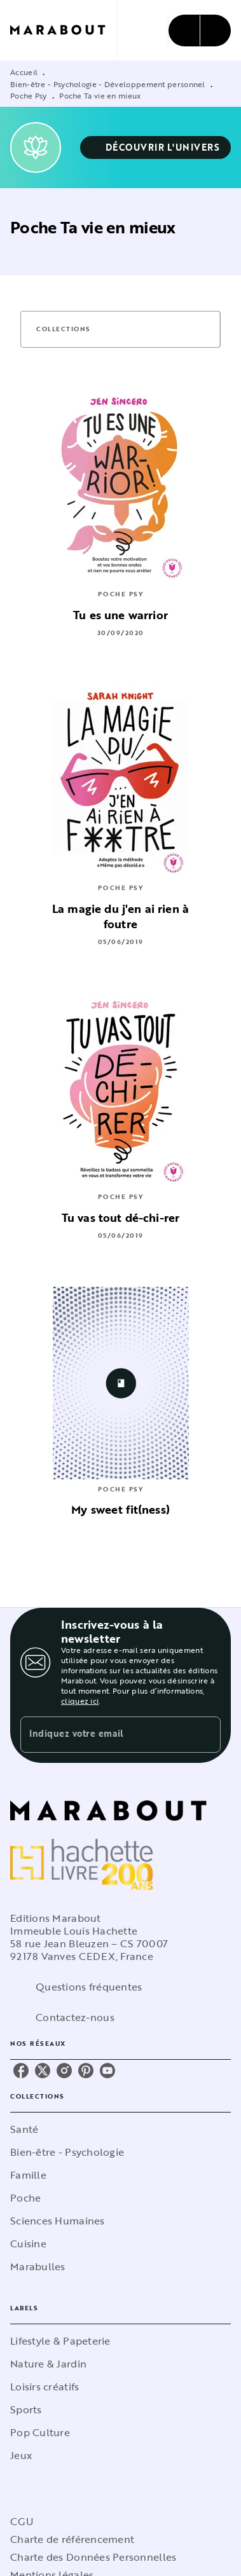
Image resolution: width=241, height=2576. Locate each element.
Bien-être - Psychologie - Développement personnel (107, 84)
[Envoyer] (205, 1735)
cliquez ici (80, 1700)
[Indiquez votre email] (104, 1734)
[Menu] (200, 30)
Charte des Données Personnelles (93, 2557)
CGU (21, 2521)
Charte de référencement (72, 2539)
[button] (155, 147)
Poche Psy (28, 95)
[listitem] (21, 2070)
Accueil (24, 72)
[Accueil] (63, 30)
